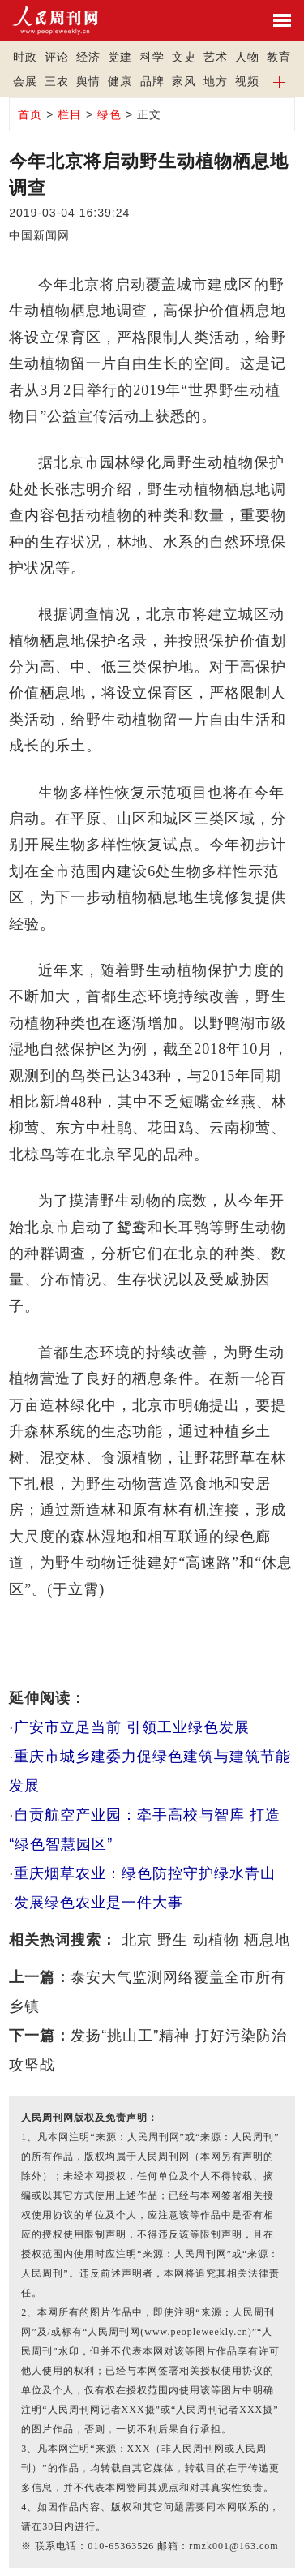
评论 (57, 56)
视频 (247, 81)
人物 (247, 56)
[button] (279, 81)
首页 (30, 114)
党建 (120, 56)
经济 (88, 56)
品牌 (152, 81)
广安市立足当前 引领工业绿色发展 (132, 1727)
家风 (184, 81)
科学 (152, 56)
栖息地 (267, 1940)
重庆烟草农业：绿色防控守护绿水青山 (145, 1873)
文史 (184, 56)
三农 (57, 81)
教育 (279, 56)
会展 (25, 81)
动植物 (216, 1940)
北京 (137, 1940)
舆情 (88, 81)
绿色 (109, 114)
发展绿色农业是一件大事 (98, 1902)
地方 (215, 81)
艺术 (215, 56)
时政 (25, 56)
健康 (120, 81)
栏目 (70, 114)
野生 (172, 1940)
